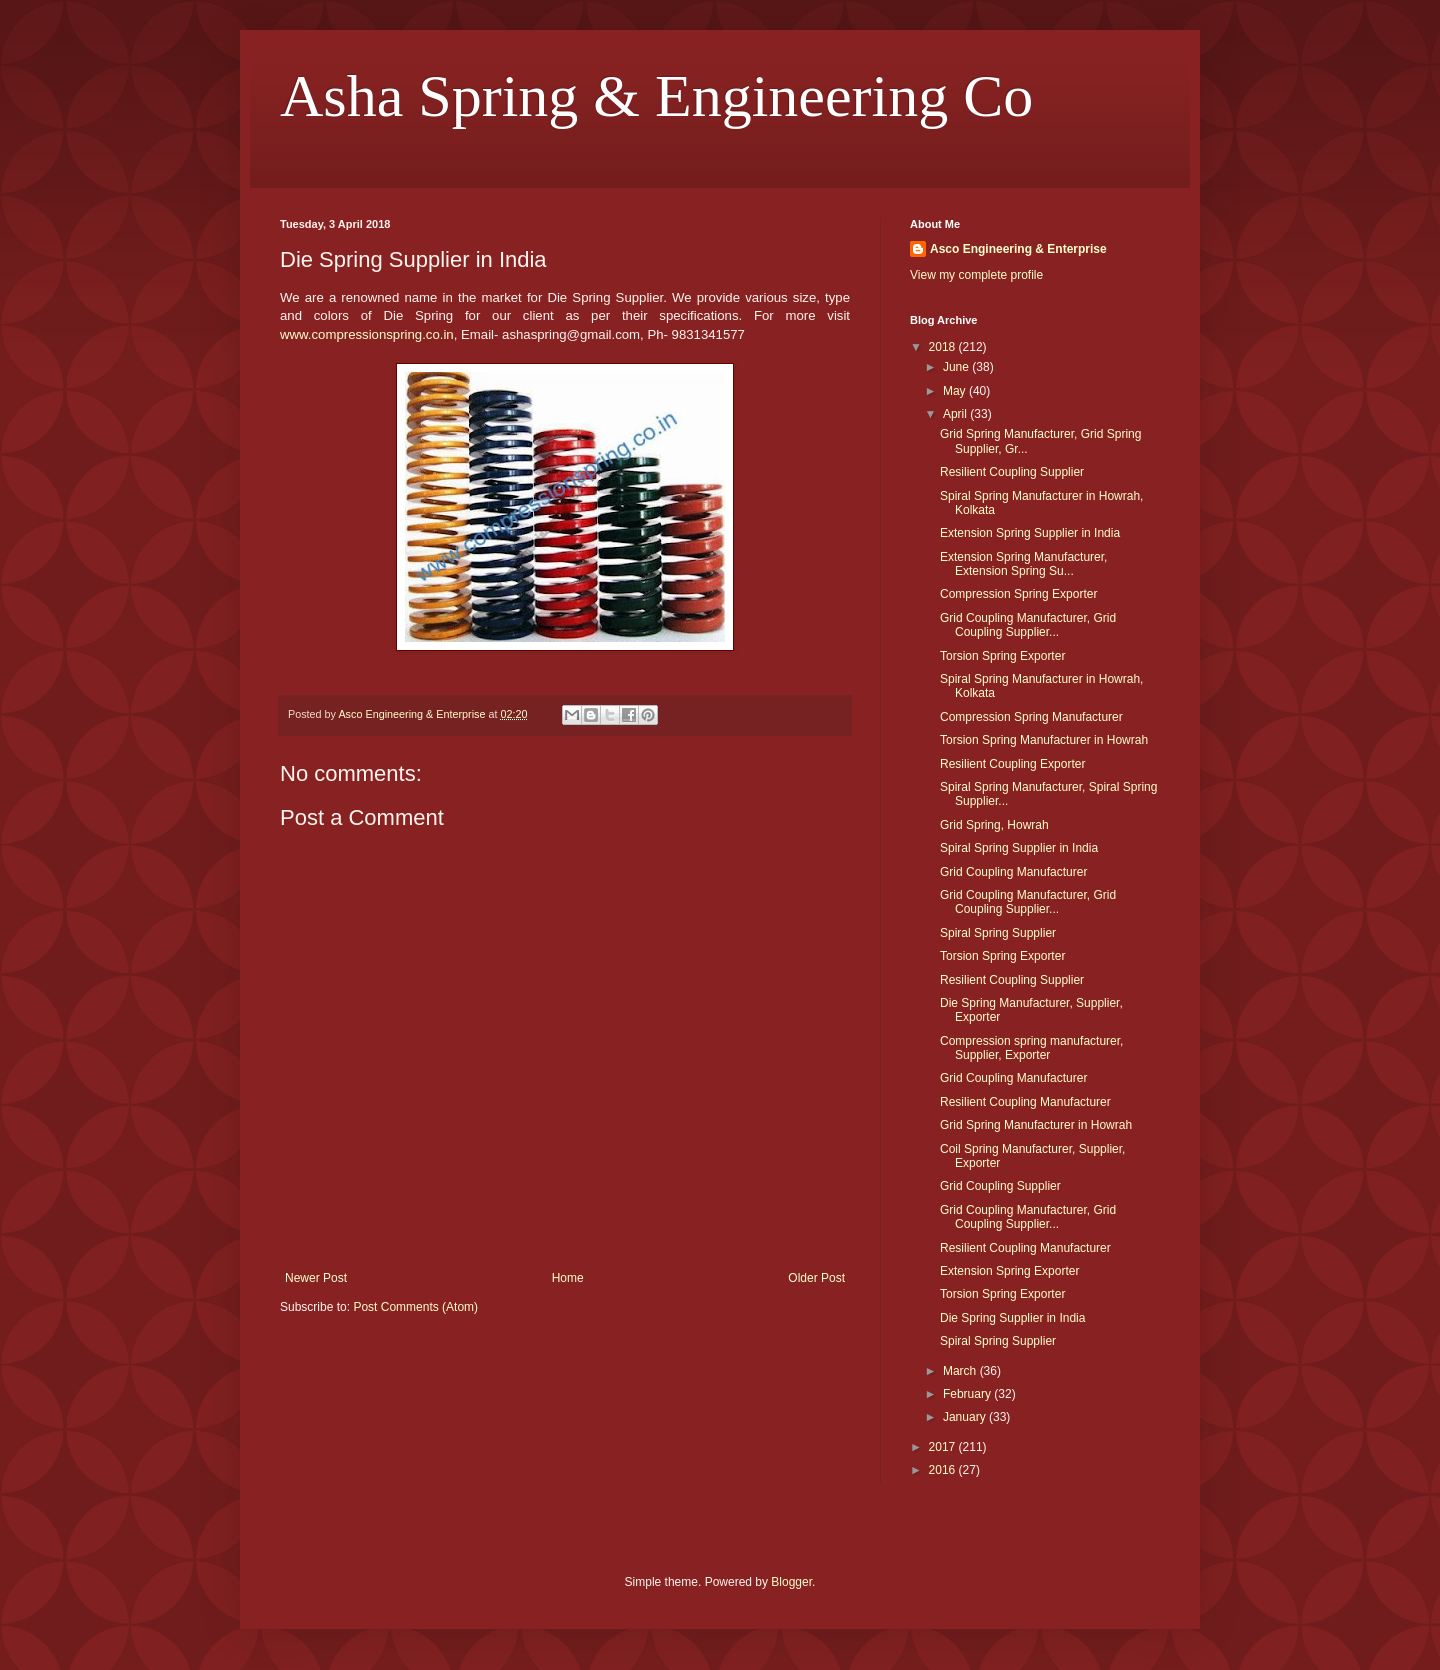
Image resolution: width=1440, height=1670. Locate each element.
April (956, 414)
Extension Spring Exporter (1009, 1271)
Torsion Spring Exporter (1002, 656)
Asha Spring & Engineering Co (656, 96)
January (966, 1417)
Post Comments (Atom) (415, 1307)
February (968, 1394)
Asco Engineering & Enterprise (1018, 249)
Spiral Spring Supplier (998, 933)
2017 (944, 1447)
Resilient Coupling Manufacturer (1025, 1102)
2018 (944, 347)
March (961, 1371)
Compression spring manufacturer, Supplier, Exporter (1031, 1048)
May (956, 391)
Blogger (791, 1582)
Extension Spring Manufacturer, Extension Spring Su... (1023, 564)
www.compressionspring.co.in (367, 334)
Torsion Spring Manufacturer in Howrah (1044, 740)
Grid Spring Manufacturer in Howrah (1036, 1125)
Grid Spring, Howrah (994, 825)
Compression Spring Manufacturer (1031, 717)
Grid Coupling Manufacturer (1013, 872)
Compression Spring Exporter (1018, 594)
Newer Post (316, 1278)
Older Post (816, 1278)
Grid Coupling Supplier (1000, 1186)
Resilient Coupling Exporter (1012, 764)
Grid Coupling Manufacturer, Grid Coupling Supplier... (1028, 625)
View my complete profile (976, 275)
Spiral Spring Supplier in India (1019, 848)
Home (568, 1278)
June (957, 367)
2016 (944, 1470)
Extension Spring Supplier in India (1030, 533)
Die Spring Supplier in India (1012, 1318)
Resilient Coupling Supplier (1012, 472)
